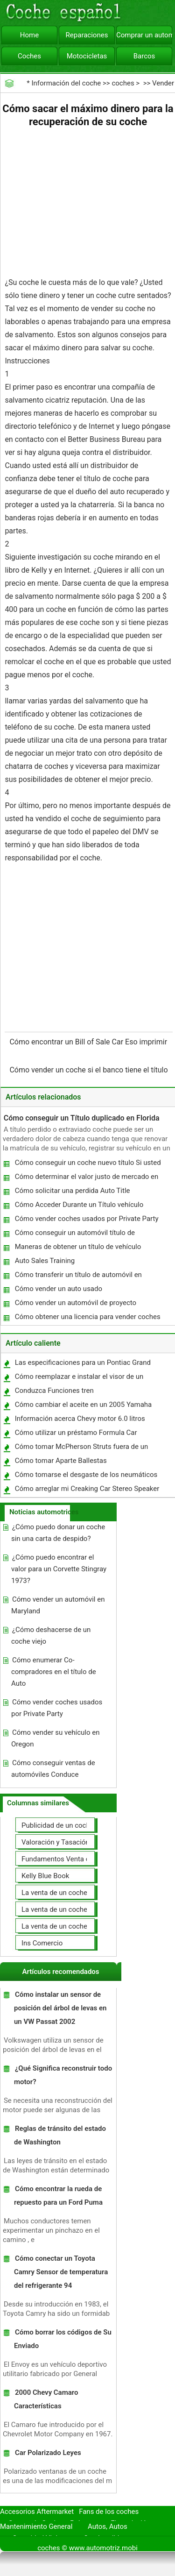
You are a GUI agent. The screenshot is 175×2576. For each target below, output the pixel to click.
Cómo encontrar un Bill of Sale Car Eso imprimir (89, 1041)
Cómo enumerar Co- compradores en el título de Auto (53, 1672)
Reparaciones (87, 35)
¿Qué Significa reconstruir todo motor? (63, 2075)
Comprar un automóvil (144, 35)
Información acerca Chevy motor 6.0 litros (80, 1418)
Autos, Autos (107, 2526)
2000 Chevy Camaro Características (46, 2399)
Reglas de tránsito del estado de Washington (60, 2135)
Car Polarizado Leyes (48, 2452)
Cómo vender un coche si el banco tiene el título (89, 1069)
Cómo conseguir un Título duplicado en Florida (82, 1118)
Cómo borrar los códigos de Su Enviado (63, 2339)
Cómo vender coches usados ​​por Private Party (87, 1218)
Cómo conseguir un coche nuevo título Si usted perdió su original (87, 1164)
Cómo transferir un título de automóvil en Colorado (78, 1276)
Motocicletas (87, 56)
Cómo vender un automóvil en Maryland (58, 1605)
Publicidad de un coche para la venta (78, 1825)
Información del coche (66, 83)
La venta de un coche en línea (67, 1892)
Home (29, 35)
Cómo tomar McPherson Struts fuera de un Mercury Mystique (81, 1448)
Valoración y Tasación (55, 1842)
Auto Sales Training (45, 1260)
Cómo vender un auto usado (58, 1288)
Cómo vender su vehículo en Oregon (55, 1738)
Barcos (144, 56)
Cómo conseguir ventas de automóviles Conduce (53, 1769)
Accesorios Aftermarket (37, 2511)
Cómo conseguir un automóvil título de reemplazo (74, 1234)
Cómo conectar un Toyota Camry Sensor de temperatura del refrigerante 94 (61, 2272)
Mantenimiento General (36, 2526)
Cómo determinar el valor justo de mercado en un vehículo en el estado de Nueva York (86, 1178)
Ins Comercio (42, 1943)
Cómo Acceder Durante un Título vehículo (79, 1204)
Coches (29, 56)
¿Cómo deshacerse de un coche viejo (51, 1635)
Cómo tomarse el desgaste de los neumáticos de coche (86, 1476)
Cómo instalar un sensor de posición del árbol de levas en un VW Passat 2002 (60, 2008)
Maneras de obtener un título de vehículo (78, 1246)
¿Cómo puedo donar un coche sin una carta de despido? (58, 1533)
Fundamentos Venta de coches (69, 1859)
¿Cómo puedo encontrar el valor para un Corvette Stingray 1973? (58, 1569)
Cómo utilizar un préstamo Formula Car (76, 1432)
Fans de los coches (109, 2511)
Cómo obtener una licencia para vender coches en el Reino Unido (87, 1319)
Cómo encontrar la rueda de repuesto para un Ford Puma (58, 2196)
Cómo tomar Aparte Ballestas (61, 1460)
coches (123, 83)
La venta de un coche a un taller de (75, 1926)
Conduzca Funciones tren (54, 1390)
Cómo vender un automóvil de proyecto (75, 1303)
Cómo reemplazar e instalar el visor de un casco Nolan (78, 1378)
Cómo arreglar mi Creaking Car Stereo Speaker (87, 1488)
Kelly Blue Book (45, 1876)
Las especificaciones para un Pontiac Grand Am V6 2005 (82, 1364)
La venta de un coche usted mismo (75, 1909)
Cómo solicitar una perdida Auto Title (72, 1190)
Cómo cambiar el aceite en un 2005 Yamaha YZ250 (83, 1406)
